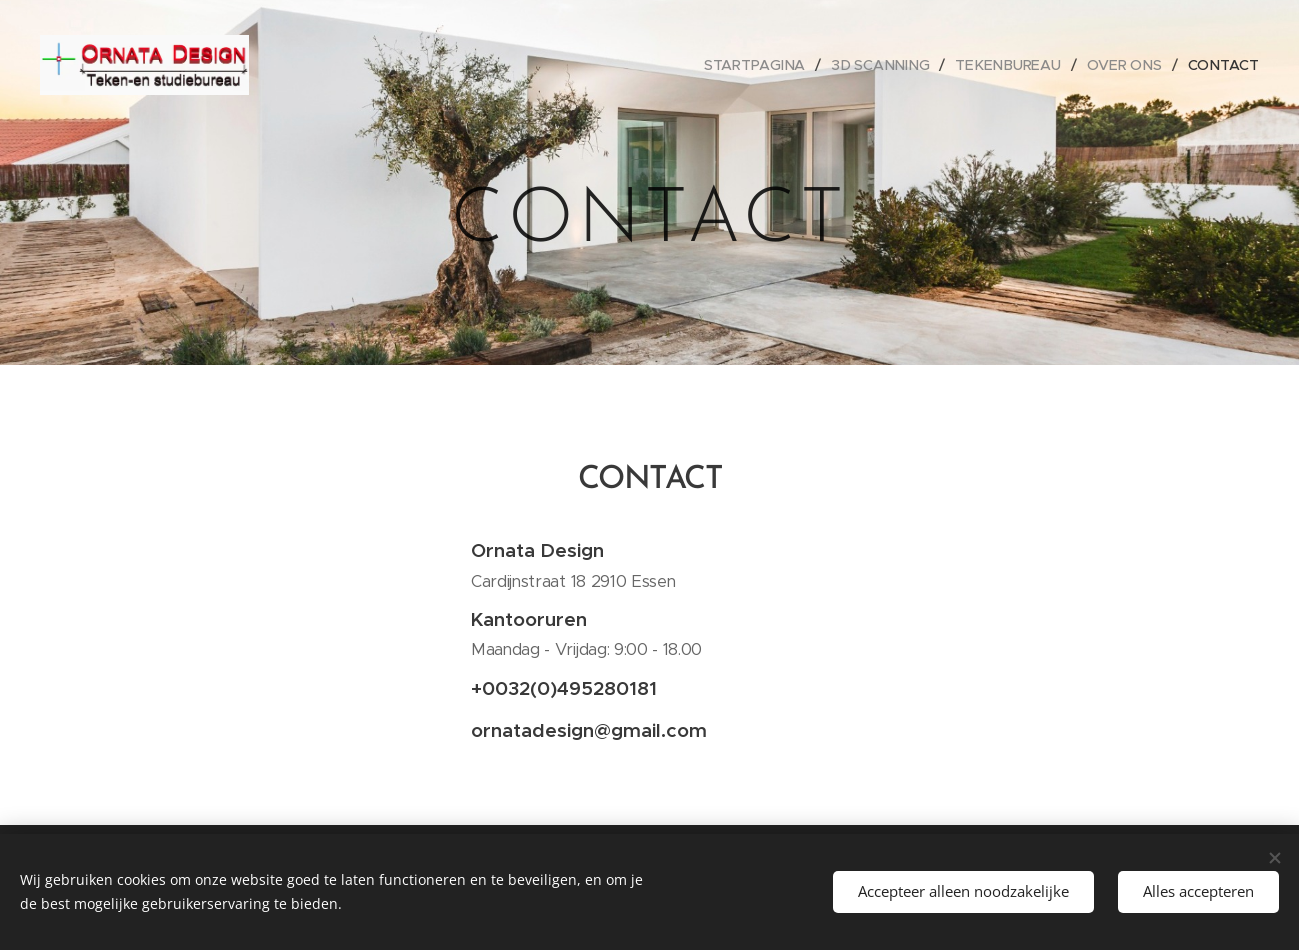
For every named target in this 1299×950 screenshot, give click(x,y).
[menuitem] (764, 65)
